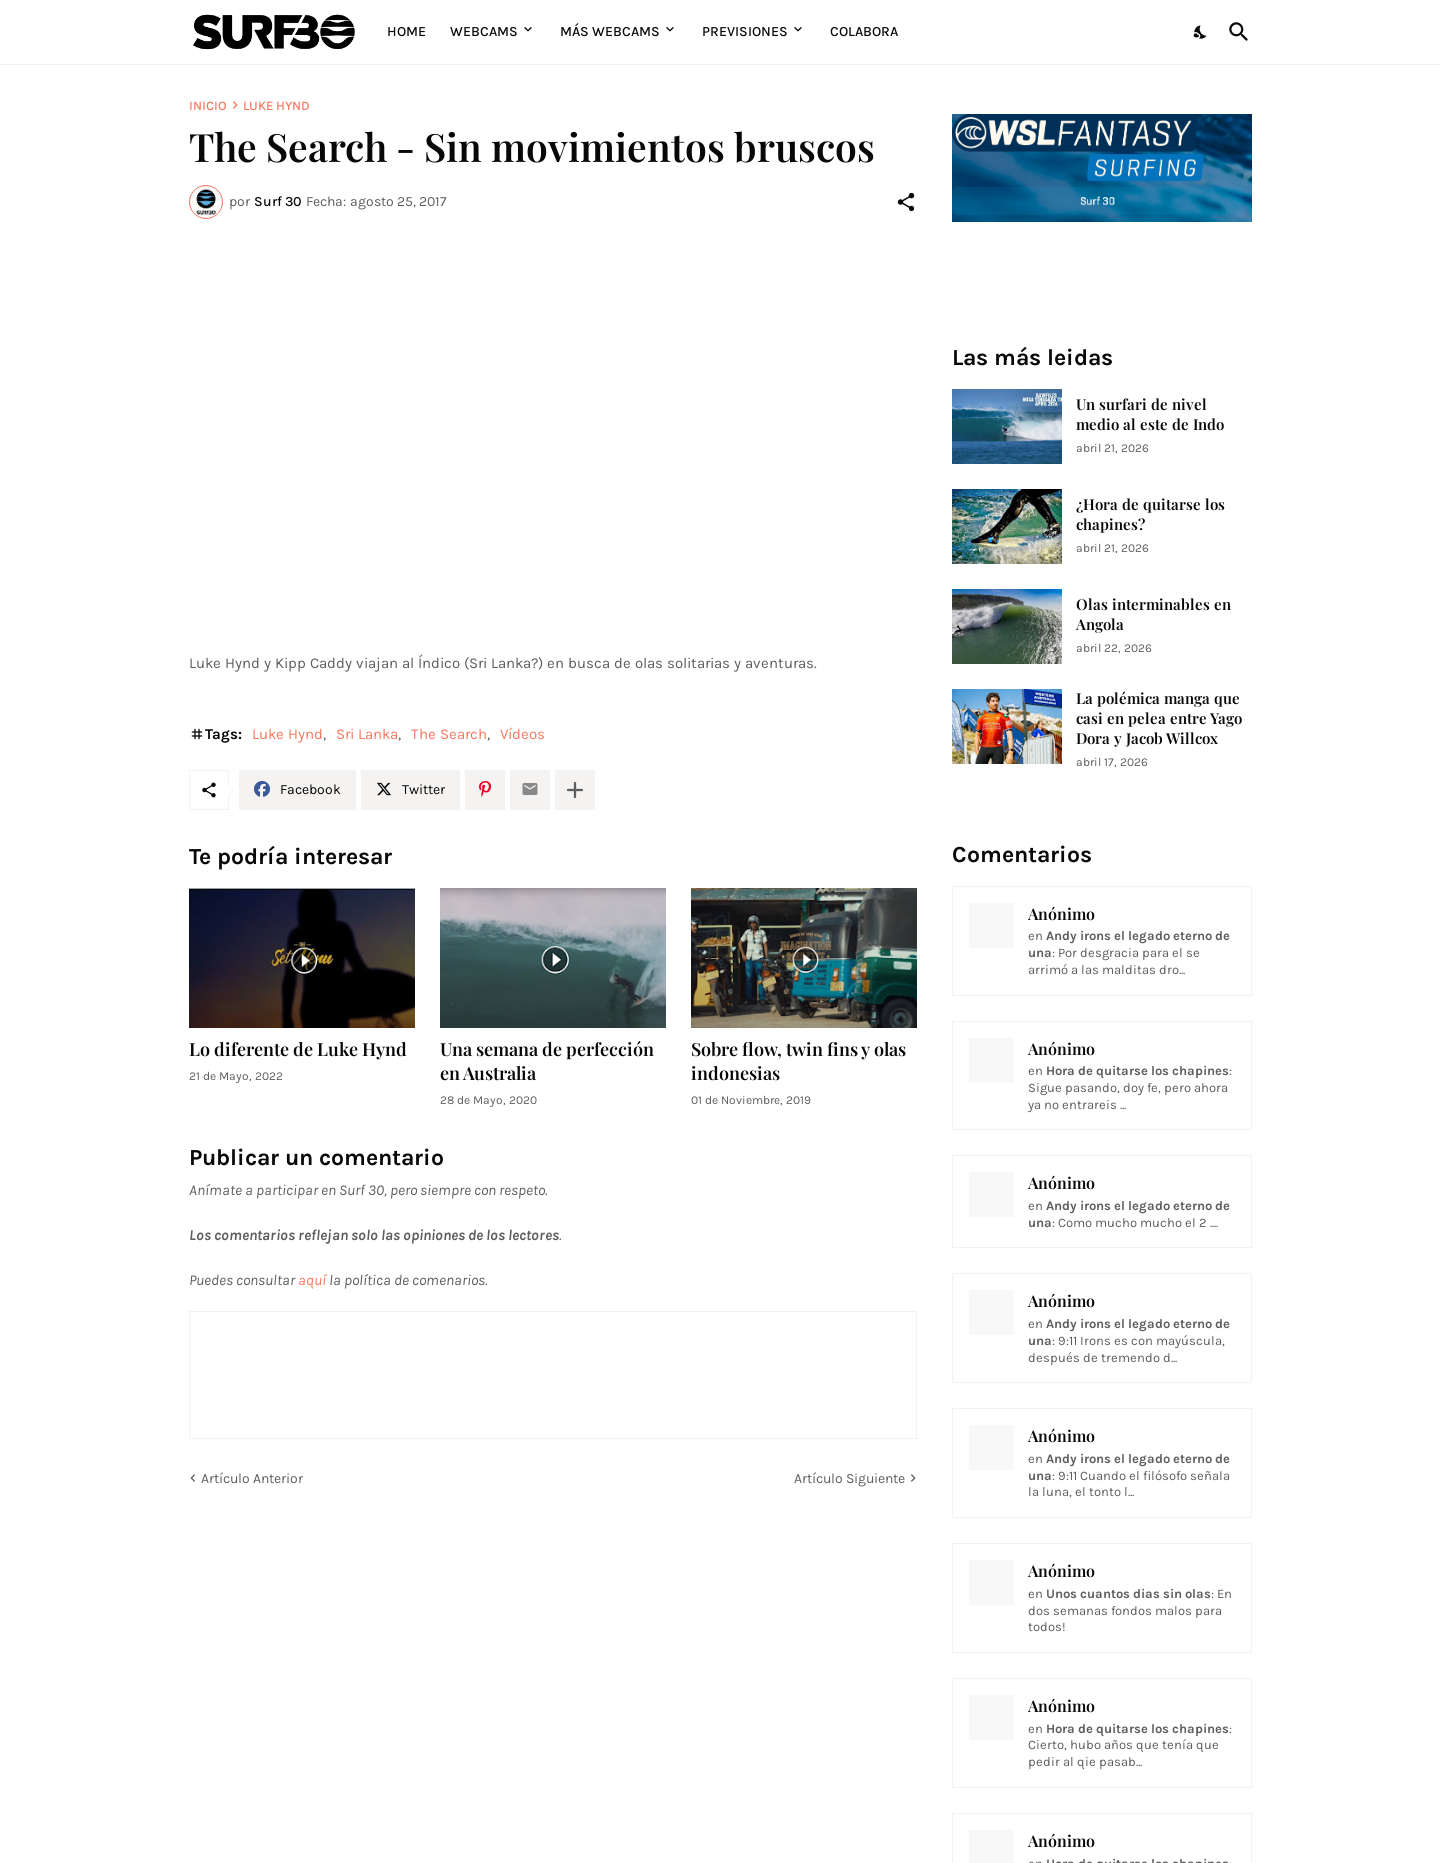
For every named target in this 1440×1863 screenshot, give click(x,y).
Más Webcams (610, 31)
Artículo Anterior (252, 1478)
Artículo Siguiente (849, 1478)
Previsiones (745, 31)
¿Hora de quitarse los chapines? (1150, 514)
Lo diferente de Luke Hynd (298, 1049)
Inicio (208, 105)
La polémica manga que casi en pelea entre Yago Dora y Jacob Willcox (1159, 718)
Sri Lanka (367, 734)
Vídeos (522, 734)
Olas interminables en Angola (1153, 614)
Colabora (864, 31)
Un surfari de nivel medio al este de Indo (1150, 414)
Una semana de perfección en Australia (547, 1061)
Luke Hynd (276, 105)
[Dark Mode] (1201, 32)
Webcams (484, 31)
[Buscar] (1235, 32)
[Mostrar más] (575, 790)
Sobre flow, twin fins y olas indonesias (798, 1061)
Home (406, 31)
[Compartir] (906, 202)
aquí (312, 1280)
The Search (449, 734)
